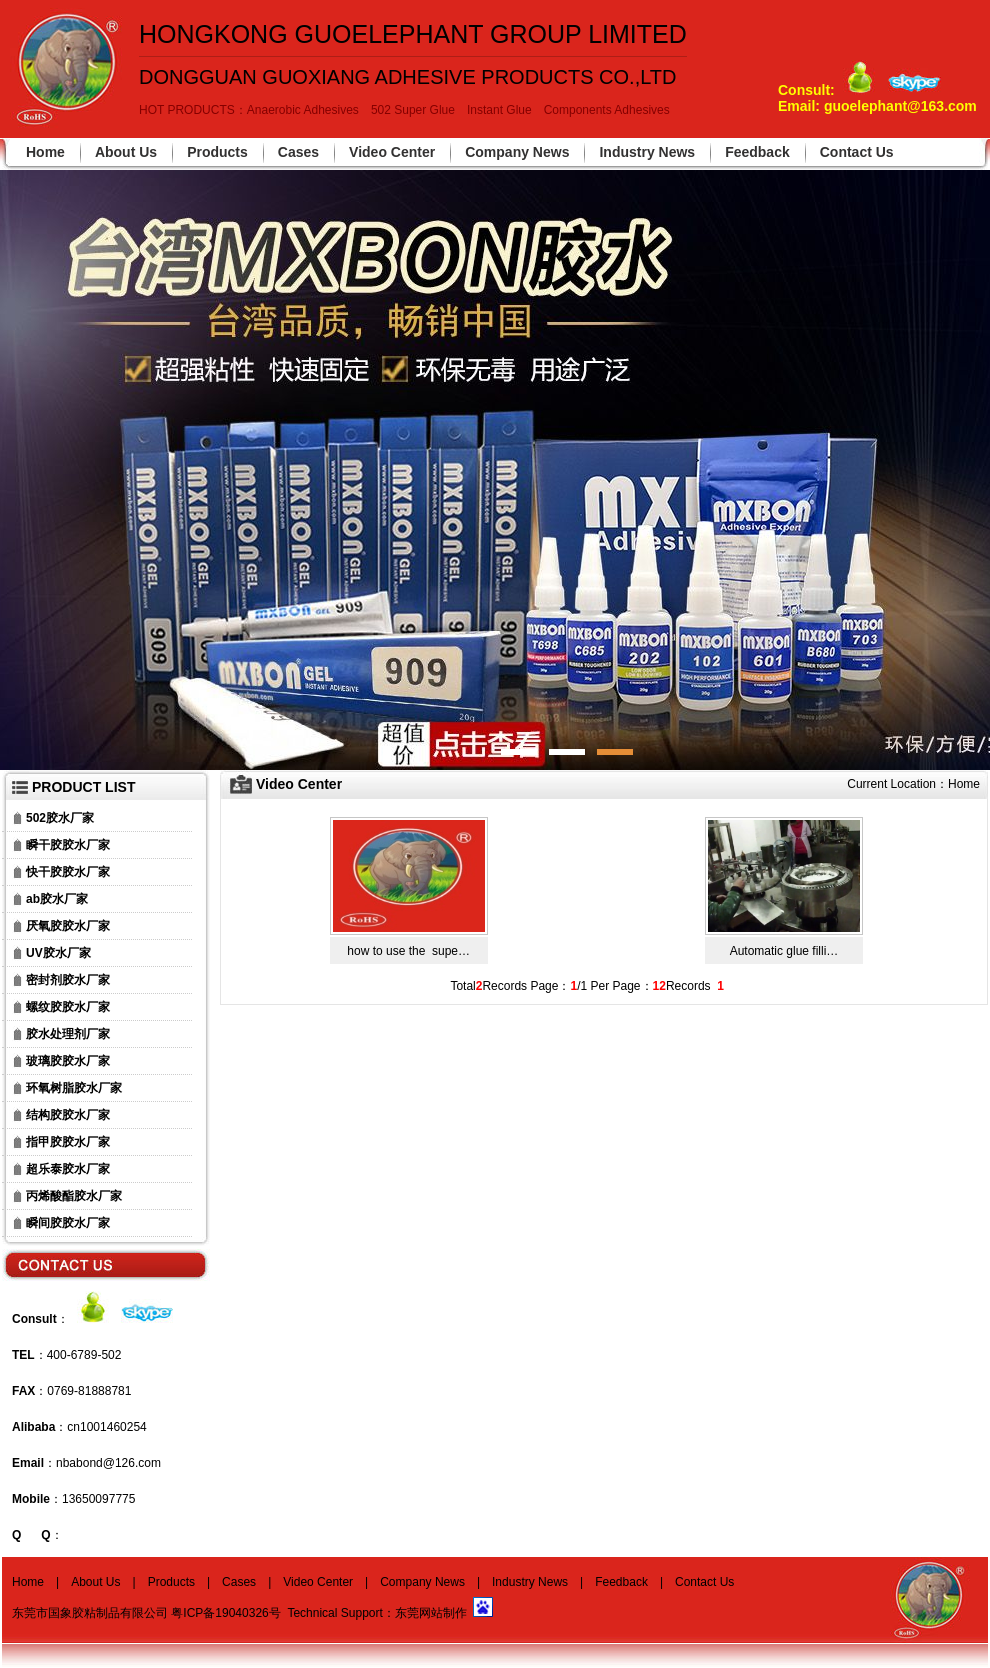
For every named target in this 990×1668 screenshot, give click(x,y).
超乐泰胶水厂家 (68, 1169)
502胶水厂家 (60, 818)
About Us (126, 152)
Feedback (757, 152)
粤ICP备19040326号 (225, 1613)
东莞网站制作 (431, 1613)
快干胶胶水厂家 (68, 872)
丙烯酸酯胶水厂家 (74, 1196)
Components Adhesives (607, 110)
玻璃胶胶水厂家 (68, 1061)
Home (45, 152)
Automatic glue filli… (784, 951)
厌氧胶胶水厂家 (68, 926)
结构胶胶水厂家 (68, 1115)
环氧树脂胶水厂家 (74, 1088)
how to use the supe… (408, 951)
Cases (298, 152)
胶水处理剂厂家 (68, 1034)
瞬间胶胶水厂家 (68, 1223)
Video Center (392, 152)
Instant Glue (499, 110)
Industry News (647, 152)
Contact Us (857, 152)
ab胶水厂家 (57, 899)
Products (217, 152)
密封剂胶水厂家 (68, 980)
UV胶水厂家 (58, 953)
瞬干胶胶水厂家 (68, 845)
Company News (517, 152)
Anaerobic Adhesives (303, 110)
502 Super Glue (413, 110)
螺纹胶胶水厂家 (68, 1007)
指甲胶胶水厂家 (68, 1142)
